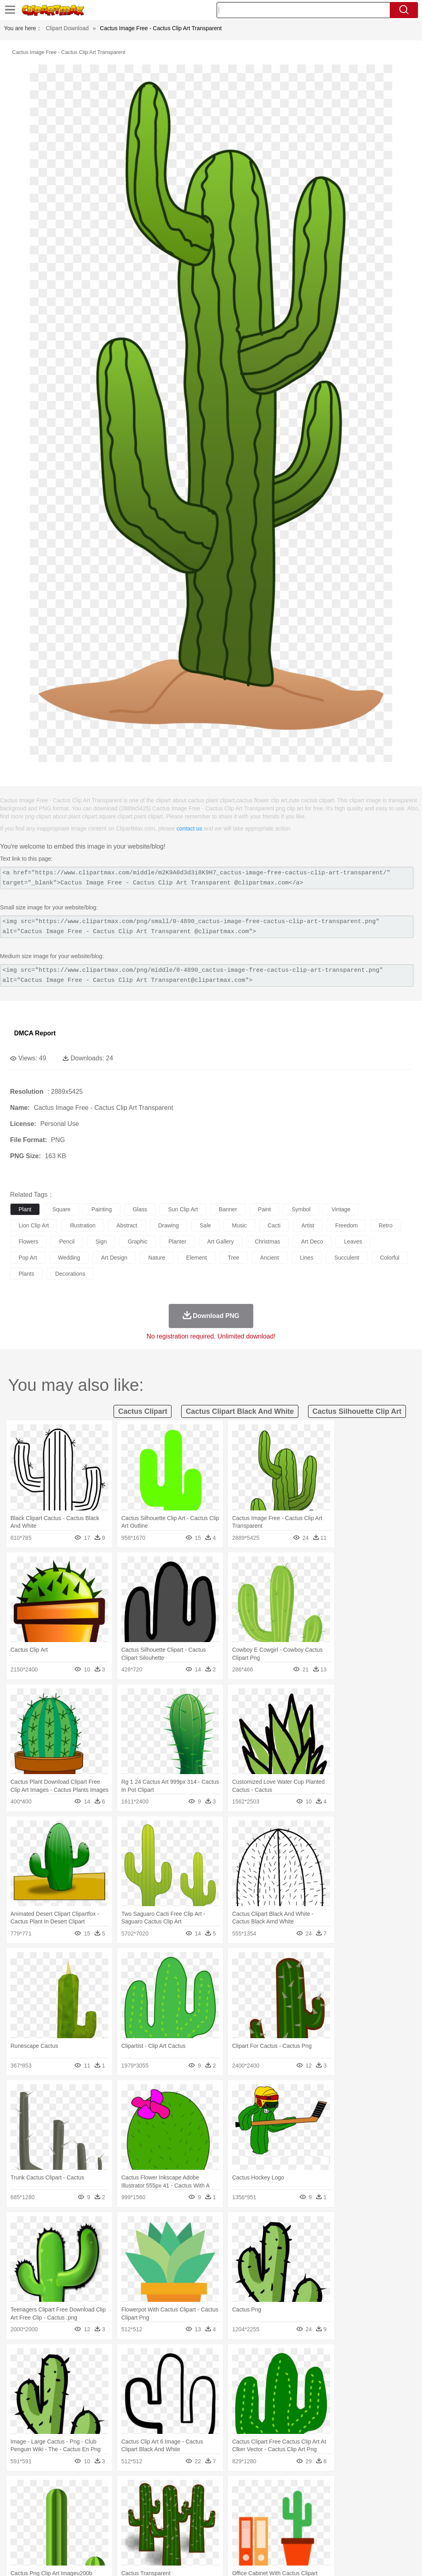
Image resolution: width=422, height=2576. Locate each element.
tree (233, 1257)
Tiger (402, 2502)
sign (101, 1241)
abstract (126, 1225)
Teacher (65, 2526)
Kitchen (256, 2538)
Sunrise (278, 2490)
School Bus (206, 2526)
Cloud (358, 2490)
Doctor (167, 2514)
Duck (171, 2502)
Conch (123, 2490)
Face (335, 2514)
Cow (141, 2502)
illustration (82, 1225)
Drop (375, 2490)
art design (114, 1257)
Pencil (154, 2526)
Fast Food (122, 2538)
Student (42, 2526)
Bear (52, 2502)
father (299, 2514)
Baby (56, 2514)
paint (264, 1209)
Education (177, 2526)
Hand (371, 2514)
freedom (346, 1225)
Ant (37, 2502)
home (238, 2514)
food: (16, 2538)
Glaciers (194, 2490)
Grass (215, 2490)
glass (140, 1209)
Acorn (39, 2490)
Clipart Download (67, 28)
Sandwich (180, 2538)
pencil (66, 1241)
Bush (341, 2490)
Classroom (107, 2526)
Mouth (318, 2514)
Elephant (210, 2502)
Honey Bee (267, 2502)
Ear (183, 2514)
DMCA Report (35, 1033)
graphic (137, 1241)
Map (229, 2526)
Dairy (60, 2538)
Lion (308, 2502)
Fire (156, 2490)
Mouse (348, 2502)
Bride (73, 2514)
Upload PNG (398, 2559)
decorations (70, 1273)
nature (156, 1257)
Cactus (102, 2490)
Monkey (327, 2502)
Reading (134, 2526)
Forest (393, 2490)
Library (276, 2526)
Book (84, 2526)
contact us (189, 828)
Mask (40, 2514)
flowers (28, 1241)
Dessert (80, 2538)
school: (18, 2525)
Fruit (143, 2538)
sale (205, 1225)
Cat (104, 2502)
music (239, 1225)
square (61, 1209)
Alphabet (357, 2526)
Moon (258, 2490)
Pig (364, 2502)
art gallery (220, 1241)
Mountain (302, 2490)
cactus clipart (142, 1411)
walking (217, 2514)
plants (26, 1273)
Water (323, 2490)
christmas (267, 1241)
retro (385, 1225)
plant (25, 1209)
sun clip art (183, 1209)
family (92, 2514)
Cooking (353, 2538)
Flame (173, 2490)
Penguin (382, 2502)
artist (308, 1225)
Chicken (122, 2502)
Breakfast (39, 2538)
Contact (344, 2559)
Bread (332, 2538)
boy (282, 2514)
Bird (67, 2502)
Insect (291, 2502)
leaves (353, 1241)
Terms (285, 2559)
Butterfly (86, 2502)
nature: (18, 2489)
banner (228, 1209)
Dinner (276, 2538)
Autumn (60, 2490)
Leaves (81, 2490)
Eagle (189, 2502)
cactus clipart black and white (240, 1411)
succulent (346, 1257)
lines (306, 1257)
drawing (168, 1225)
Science (297, 2526)
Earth (141, 2490)
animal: (18, 2501)
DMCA (368, 2559)
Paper (318, 2526)
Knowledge (251, 2526)
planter (177, 1241)
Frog (245, 2502)
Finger (353, 2514)
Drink (100, 2538)
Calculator (384, 2526)
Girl (268, 2514)
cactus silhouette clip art (356, 1411)
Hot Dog (376, 2538)
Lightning (237, 2490)
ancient (269, 1257)
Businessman (139, 2514)
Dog (156, 2502)
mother (111, 2514)
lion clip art (34, 1225)
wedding (69, 1257)
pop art (28, 1257)
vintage (340, 1209)
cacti (274, 1225)
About (264, 2559)
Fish (230, 2502)
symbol (301, 1209)
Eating (313, 2538)
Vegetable (231, 2538)
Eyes (197, 2514)
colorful (389, 1257)
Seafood (206, 2538)
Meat (159, 2538)
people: (18, 2513)
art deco (312, 1241)
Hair (254, 2514)
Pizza (295, 2538)
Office (336, 2526)
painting (101, 1209)
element (196, 1257)
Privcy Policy (313, 2559)
